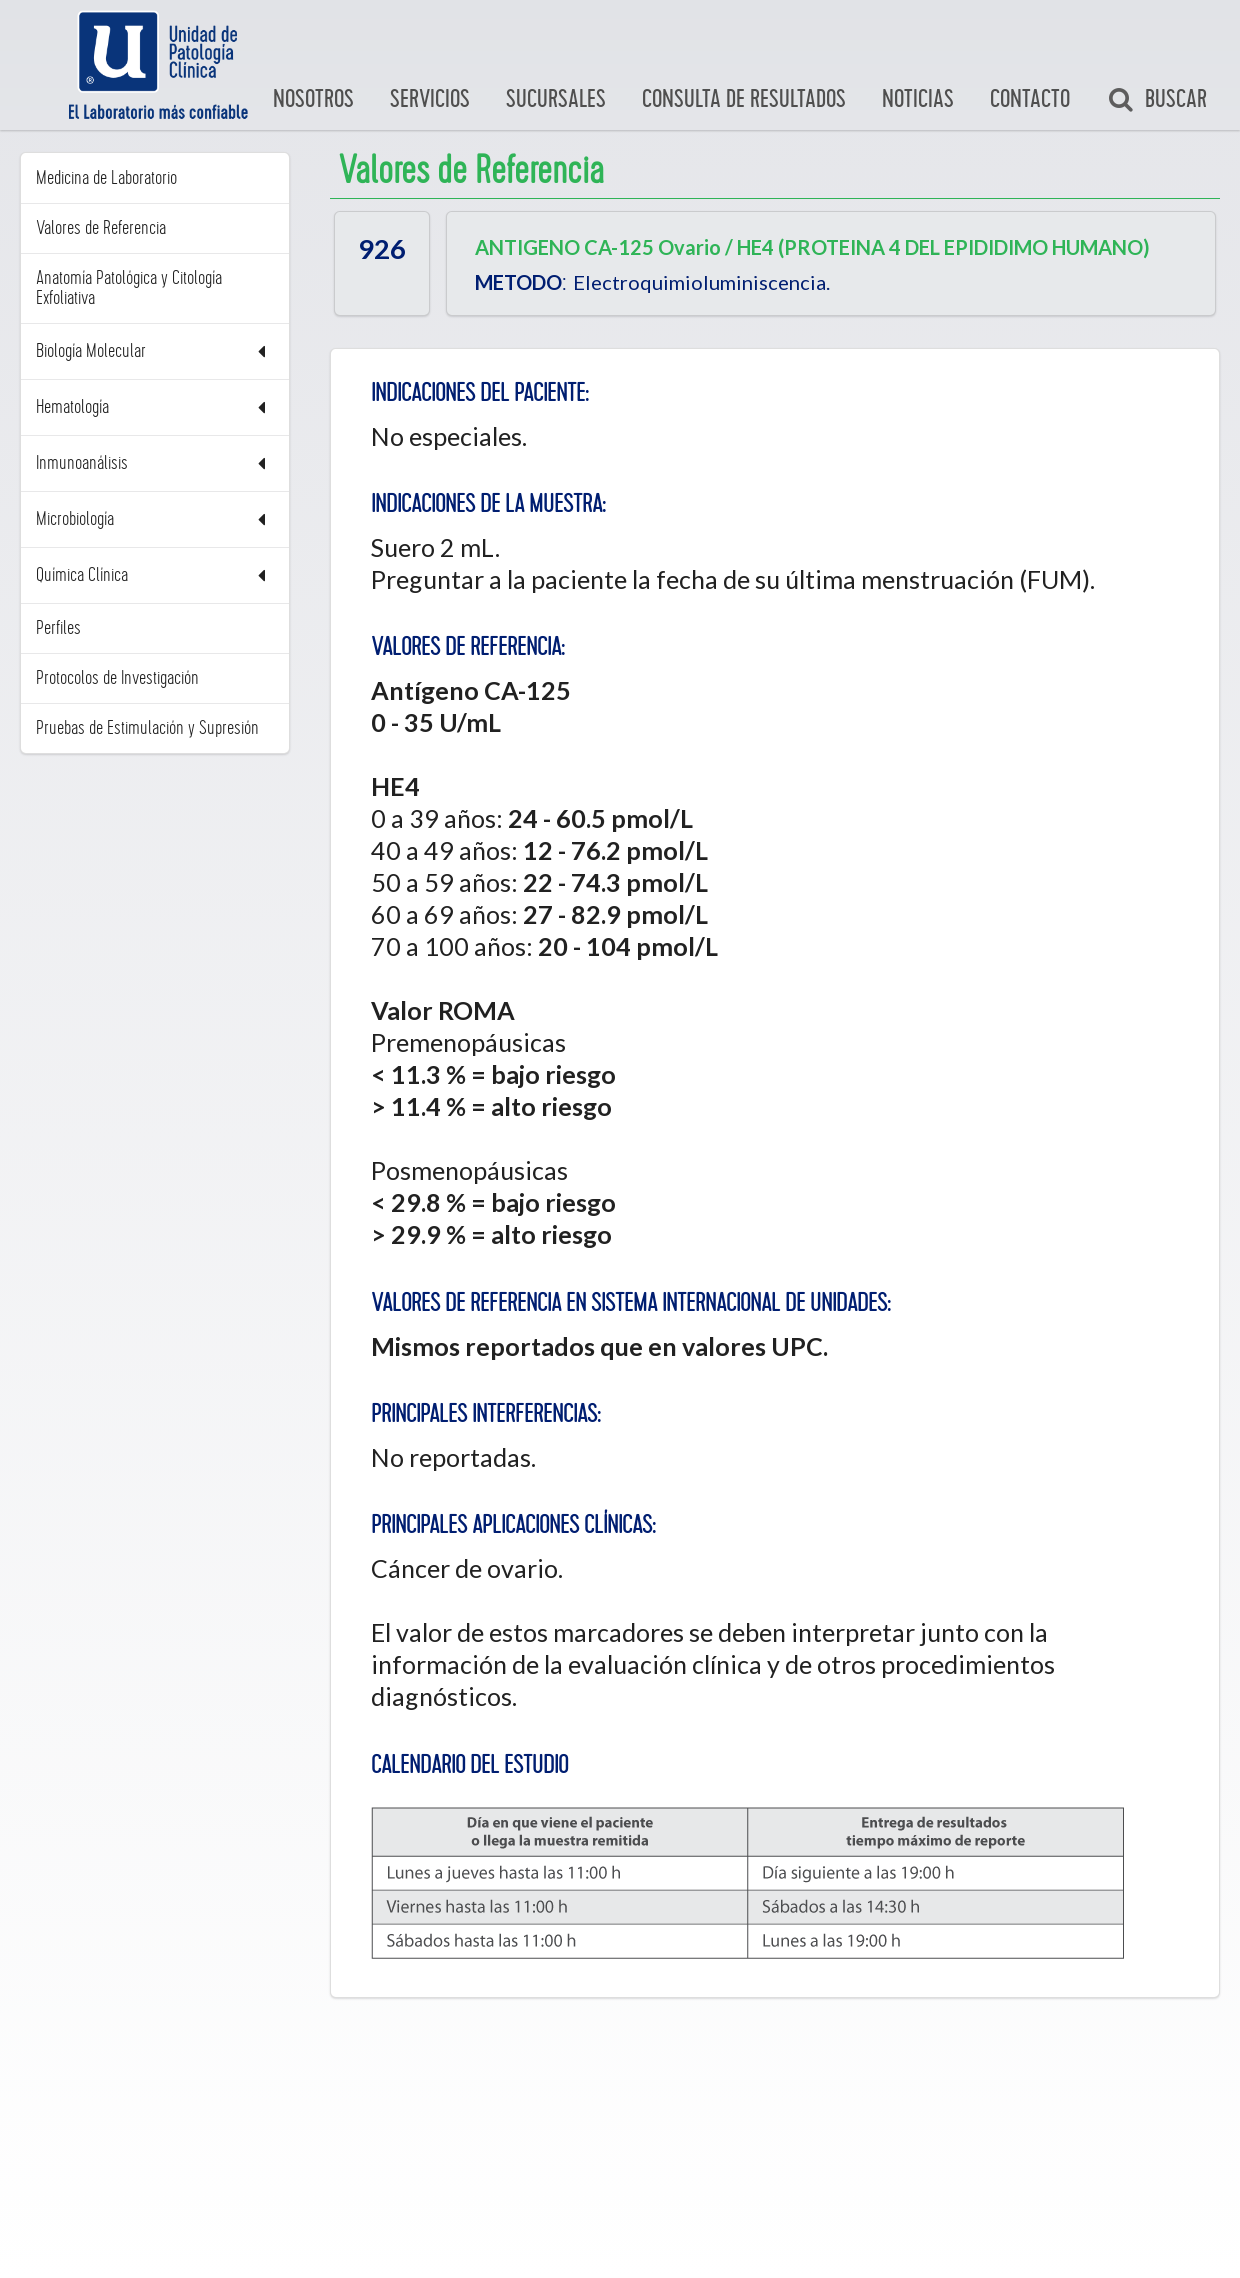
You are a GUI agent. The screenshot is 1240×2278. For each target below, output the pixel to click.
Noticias (918, 99)
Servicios (430, 99)
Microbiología (155, 519)
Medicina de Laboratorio (106, 178)
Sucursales (556, 99)
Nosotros (313, 99)
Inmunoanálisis (155, 463)
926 (382, 248)
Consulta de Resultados (744, 99)
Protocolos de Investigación (117, 678)
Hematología (155, 407)
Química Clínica (155, 575)
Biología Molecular (155, 351)
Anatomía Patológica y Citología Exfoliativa (129, 288)
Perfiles (58, 628)
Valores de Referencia (101, 228)
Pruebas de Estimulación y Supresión (147, 728)
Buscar (1157, 100)
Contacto (1030, 99)
